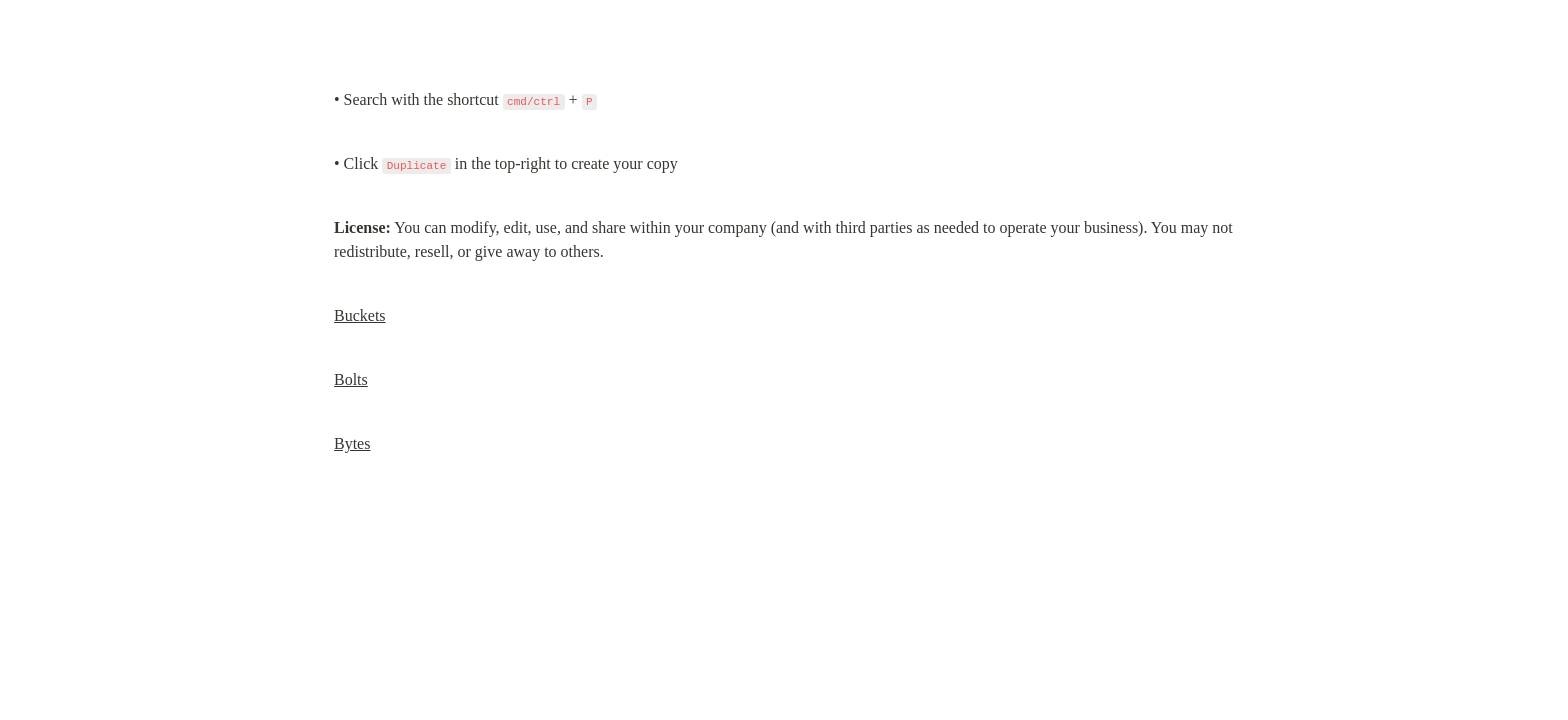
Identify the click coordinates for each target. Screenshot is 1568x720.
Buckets (360, 315)
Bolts (351, 379)
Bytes (352, 443)
